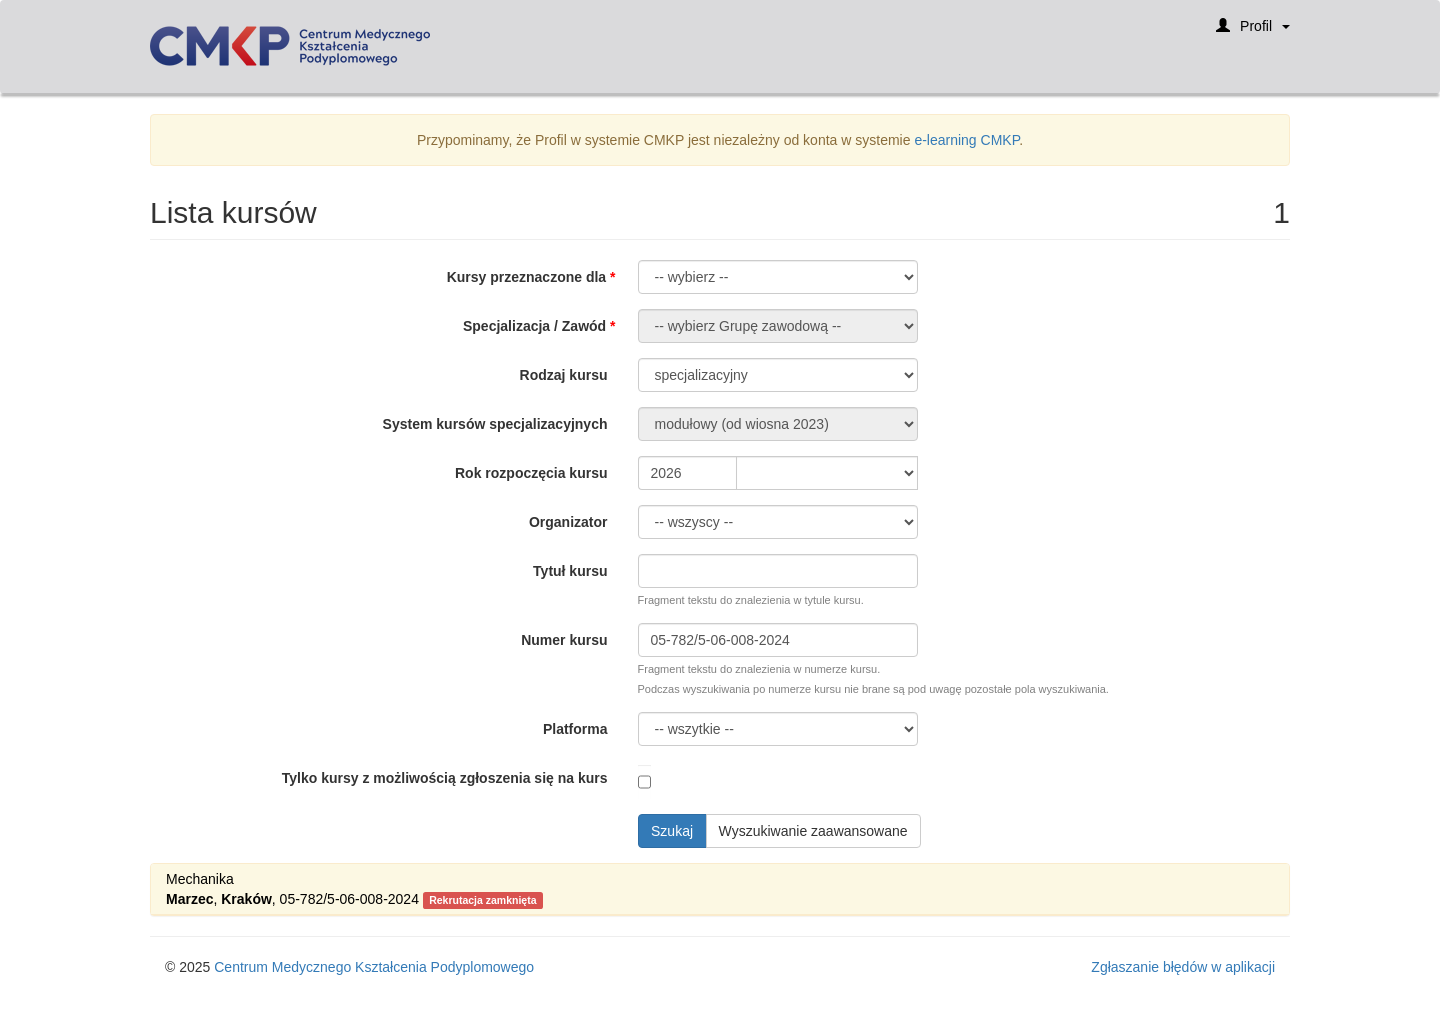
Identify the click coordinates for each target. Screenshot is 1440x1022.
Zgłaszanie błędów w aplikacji (1183, 967)
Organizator (568, 522)
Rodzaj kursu (564, 375)
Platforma (575, 729)
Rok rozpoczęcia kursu (531, 473)
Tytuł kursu (570, 571)
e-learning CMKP (966, 140)
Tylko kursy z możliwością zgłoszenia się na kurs (445, 778)
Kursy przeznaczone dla (527, 277)
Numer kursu (564, 640)
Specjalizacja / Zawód (534, 326)
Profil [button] (1253, 32)
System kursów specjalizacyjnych (495, 424)
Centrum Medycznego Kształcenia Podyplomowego (374, 967)
